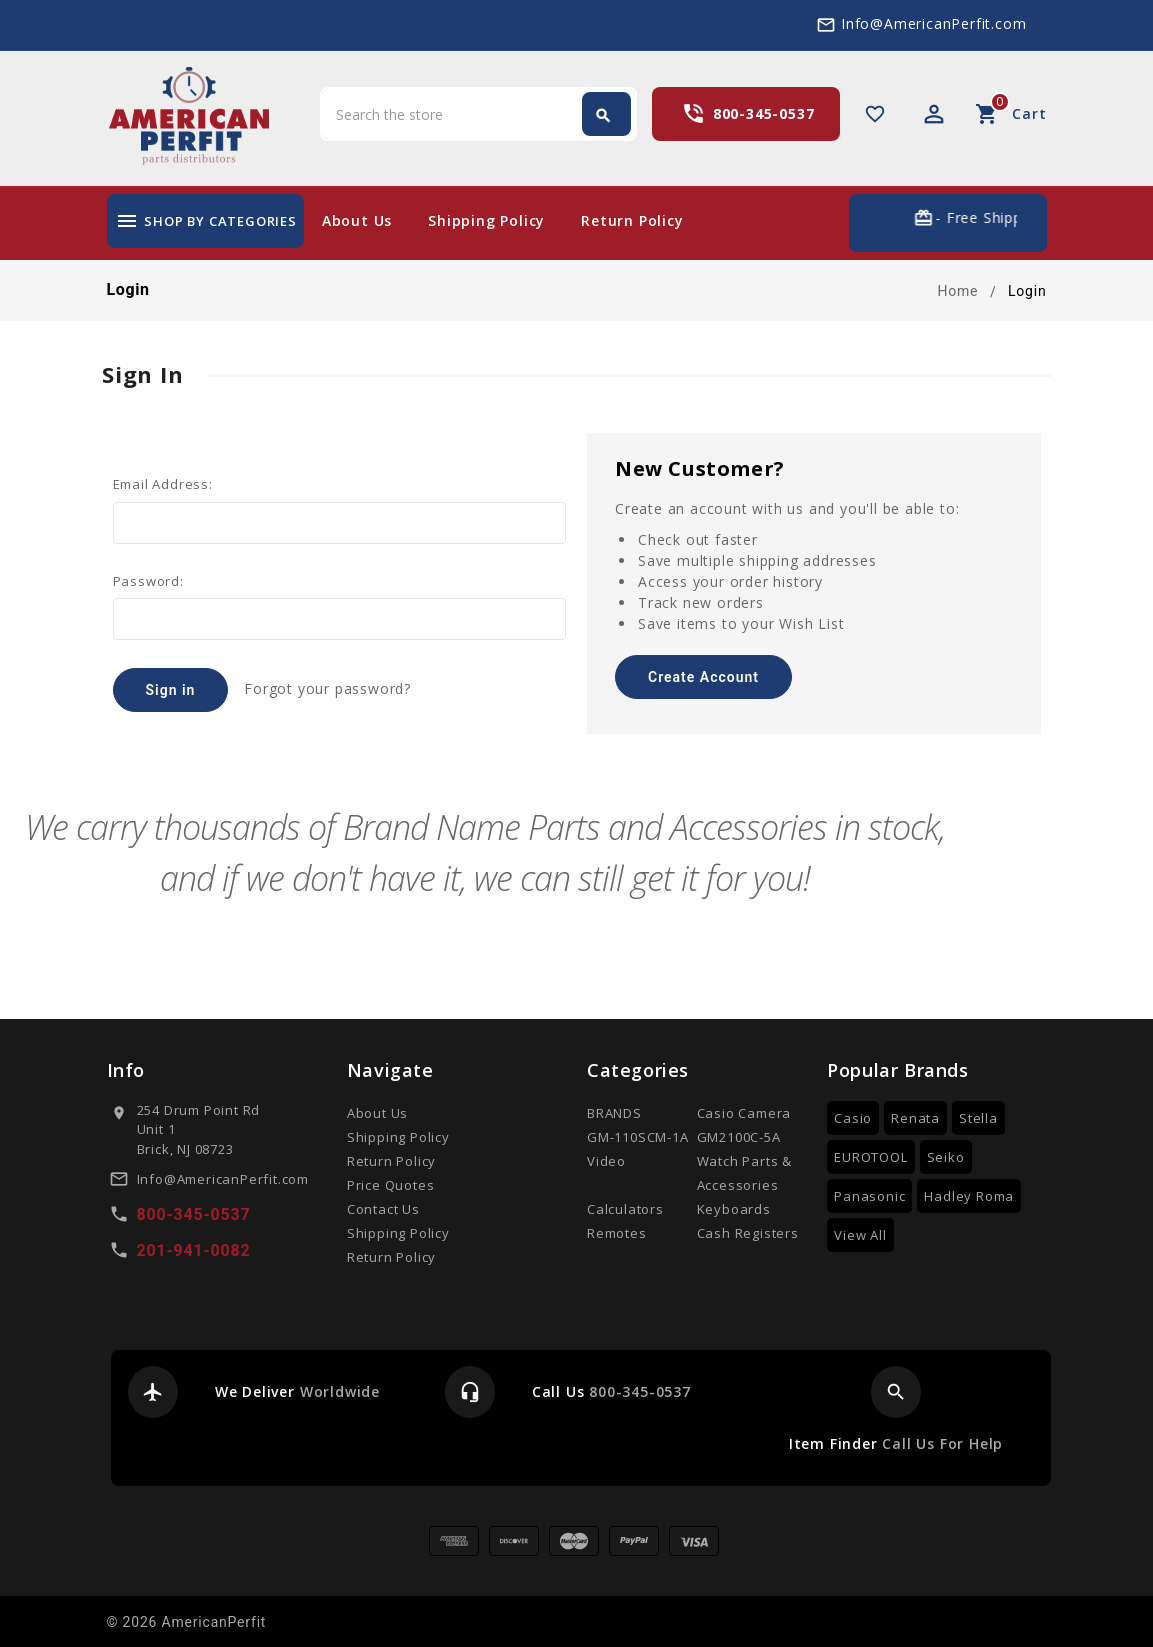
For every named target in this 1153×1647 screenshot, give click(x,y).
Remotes (617, 1233)
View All (860, 1235)
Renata (915, 1118)
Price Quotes (391, 1185)
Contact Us (383, 1209)
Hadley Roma (969, 1196)
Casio (853, 1118)
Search (603, 116)
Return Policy (632, 220)
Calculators (625, 1209)
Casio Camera (744, 1113)
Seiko (946, 1157)
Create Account (703, 677)
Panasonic (869, 1196)
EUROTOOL (870, 1157)
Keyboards (734, 1209)
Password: (148, 581)
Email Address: (163, 484)
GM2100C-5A (739, 1137)
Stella (978, 1118)
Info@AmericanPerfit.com (933, 23)
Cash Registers (748, 1233)
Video (606, 1161)
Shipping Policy (486, 220)
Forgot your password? (327, 688)
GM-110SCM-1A (638, 1137)
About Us (357, 220)
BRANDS (614, 1113)
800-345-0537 (764, 113)
